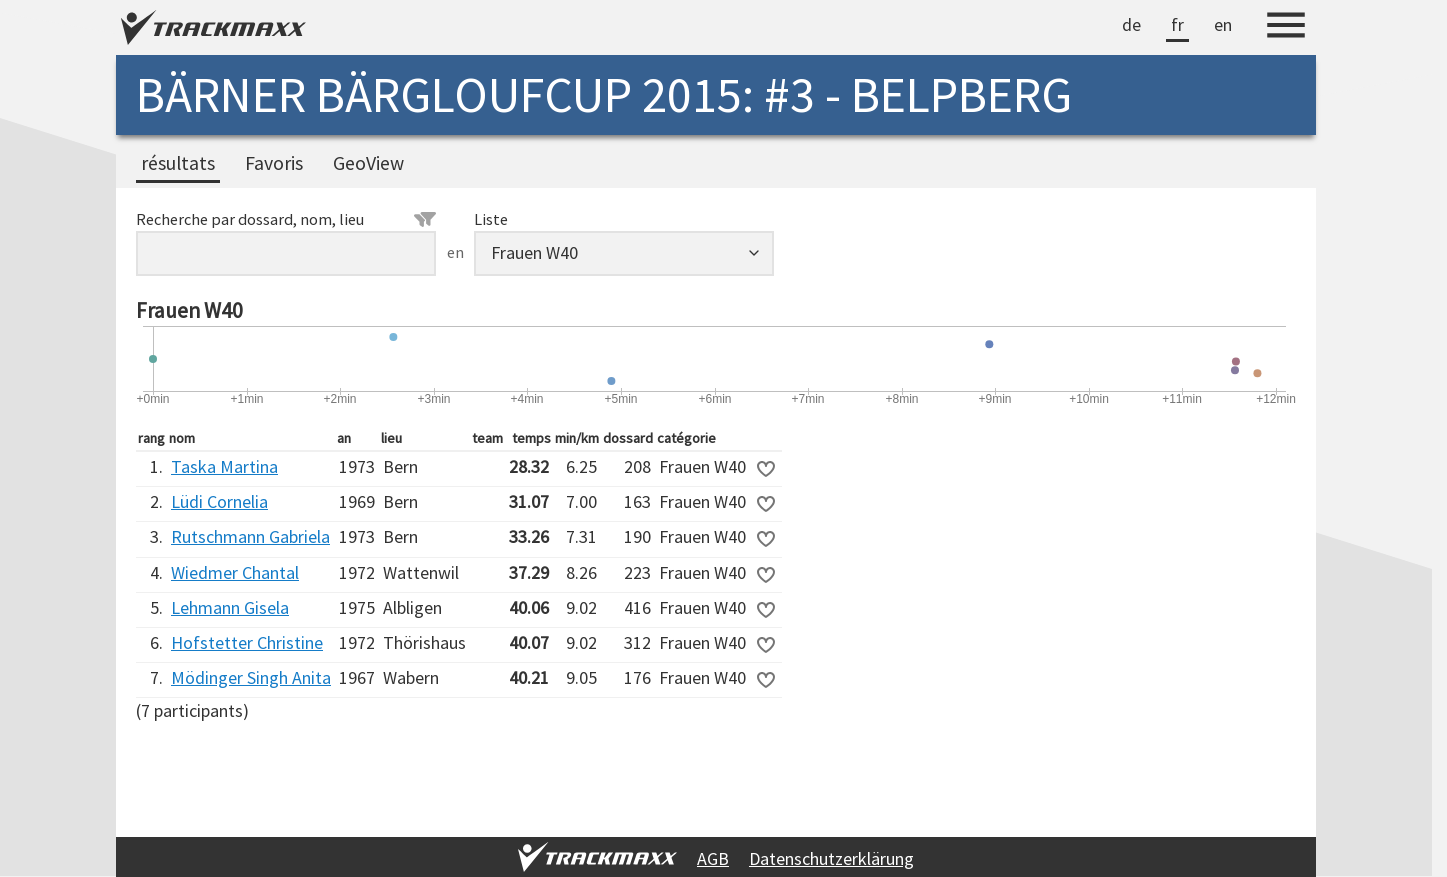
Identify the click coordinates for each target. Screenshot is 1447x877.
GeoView (368, 163)
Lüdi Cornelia (219, 501)
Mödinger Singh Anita (251, 677)
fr (1177, 24)
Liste (491, 219)
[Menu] (1286, 28)
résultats (178, 163)
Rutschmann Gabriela (250, 536)
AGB (713, 858)
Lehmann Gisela (230, 607)
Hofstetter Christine (247, 642)
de (1131, 24)
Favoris (274, 163)
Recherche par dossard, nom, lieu (286, 219)
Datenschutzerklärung (831, 858)
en (1223, 24)
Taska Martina (224, 466)
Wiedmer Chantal (235, 572)
